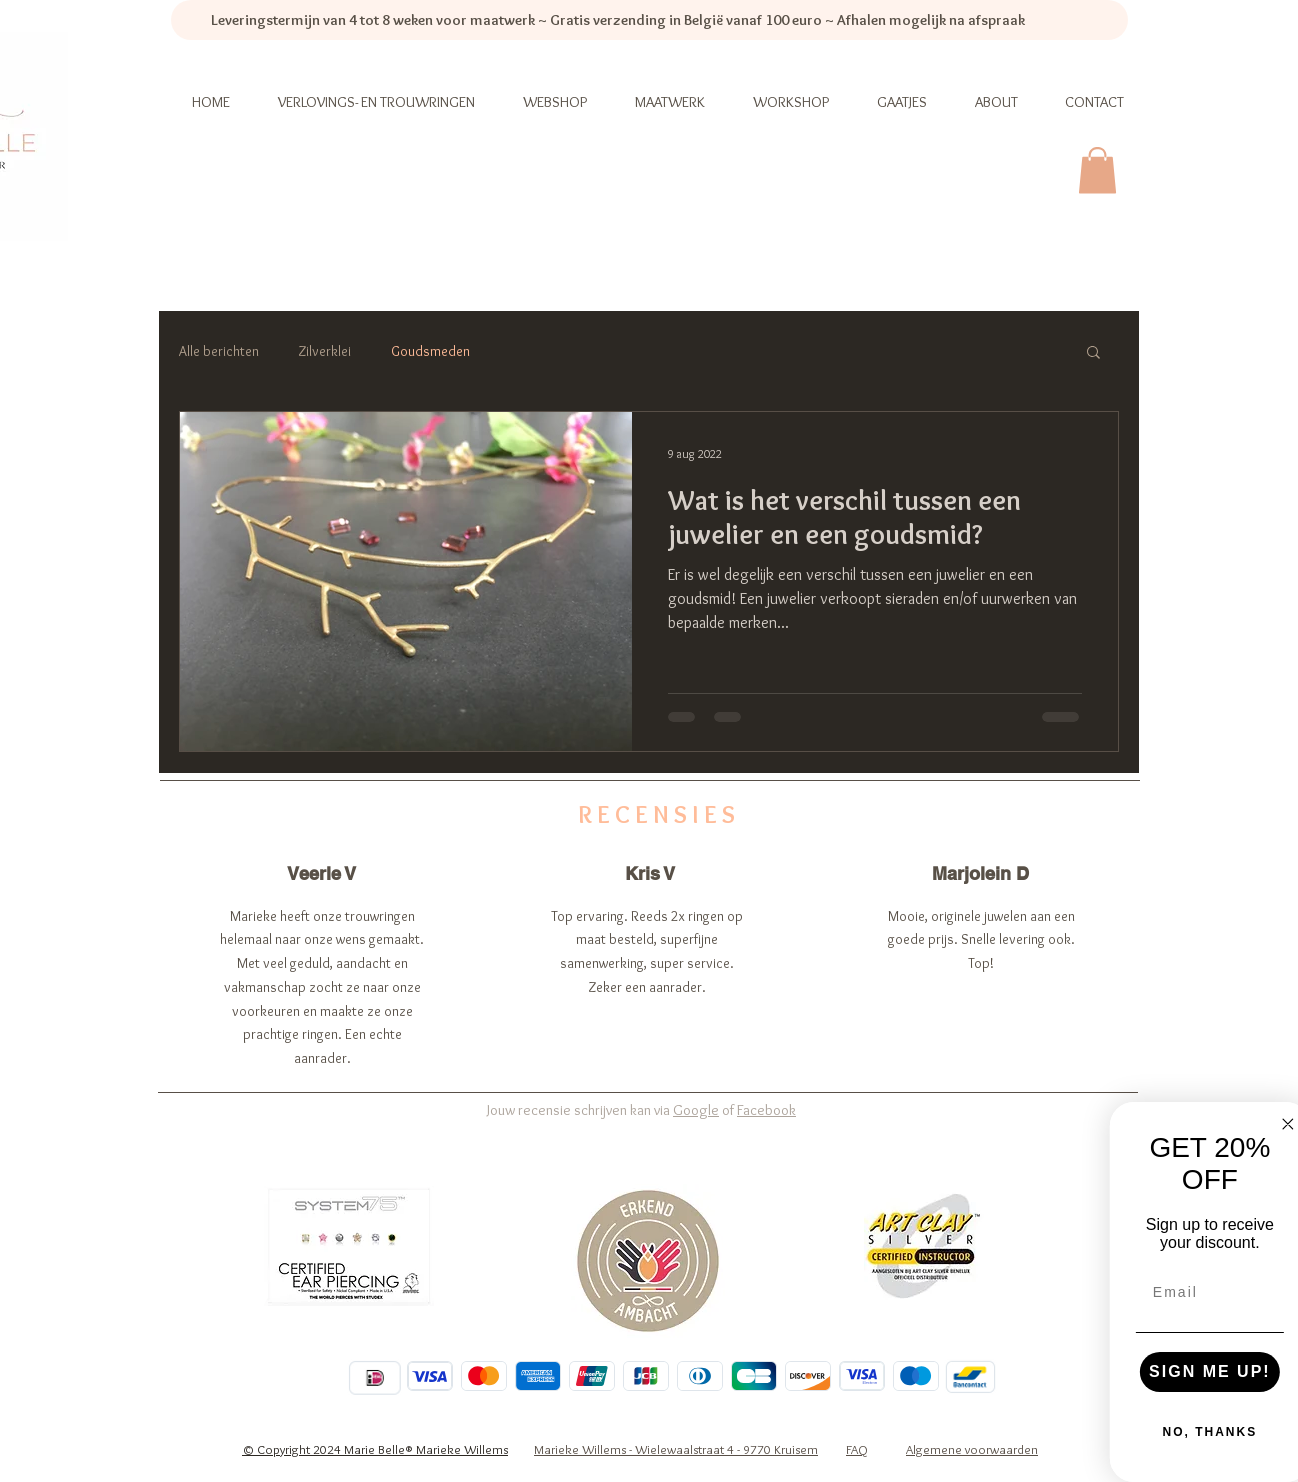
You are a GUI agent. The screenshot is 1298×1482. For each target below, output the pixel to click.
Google (696, 1110)
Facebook (766, 1110)
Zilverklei (325, 351)
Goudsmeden (430, 351)
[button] (1093, 353)
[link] (1097, 170)
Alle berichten (219, 351)
